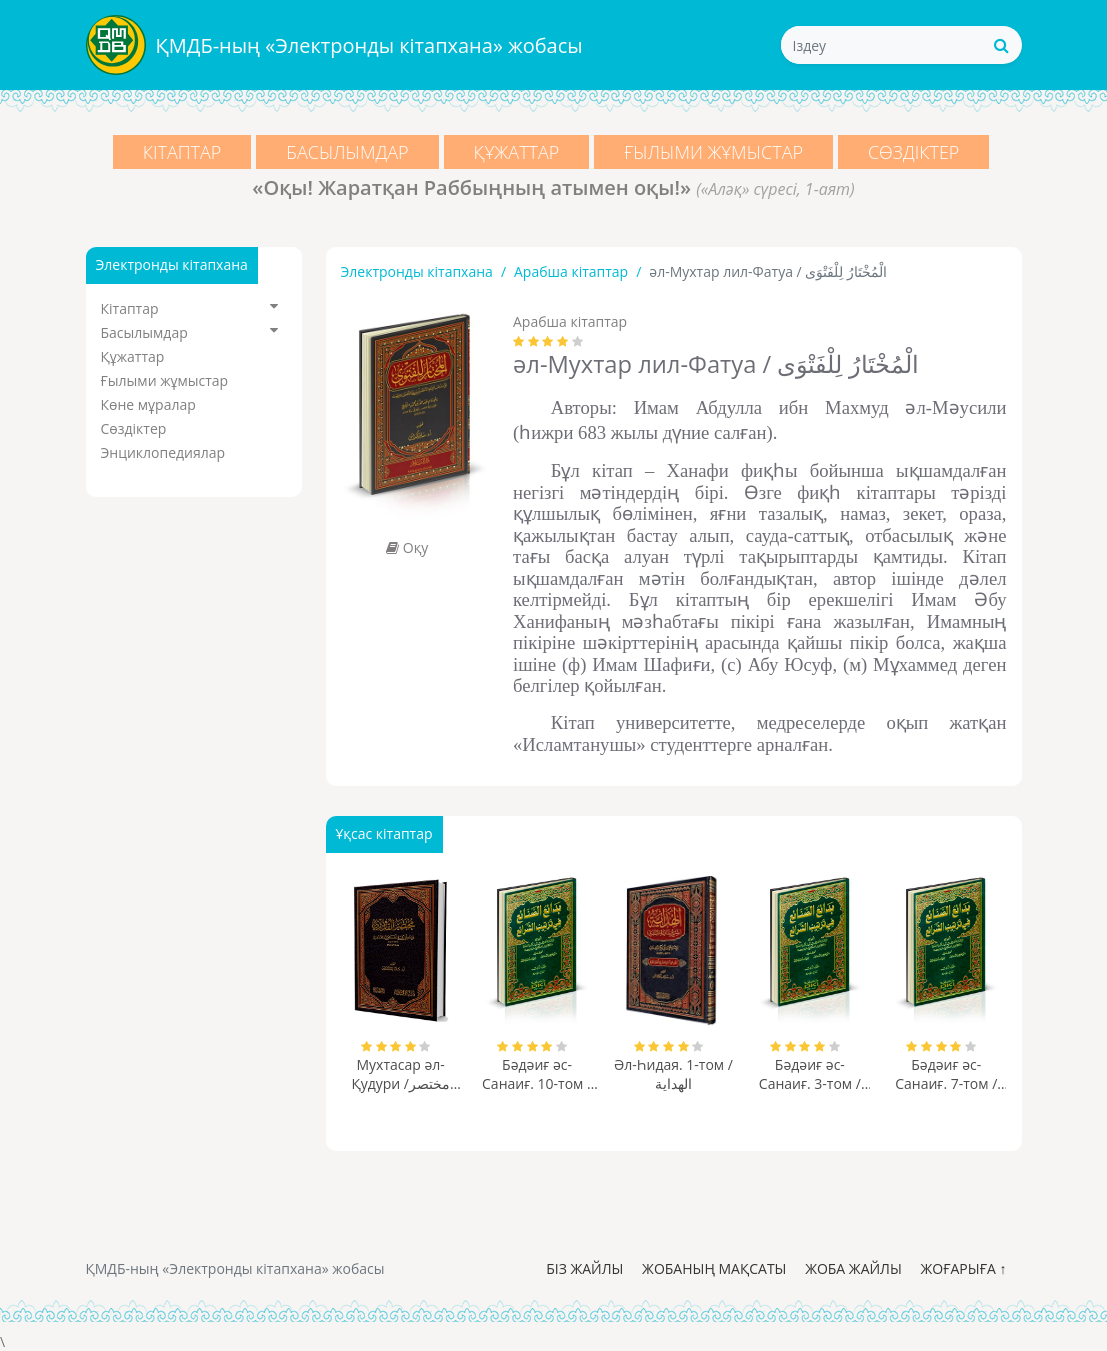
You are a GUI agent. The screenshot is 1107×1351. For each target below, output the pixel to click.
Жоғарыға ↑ (963, 1268)
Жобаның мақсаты (714, 1268)
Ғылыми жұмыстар (713, 152)
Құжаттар (517, 152)
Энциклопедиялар (163, 452)
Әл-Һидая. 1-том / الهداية (673, 1074)
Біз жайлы (584, 1268)
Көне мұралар (148, 404)
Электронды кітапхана (417, 271)
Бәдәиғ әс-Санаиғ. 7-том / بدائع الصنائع (946, 1074)
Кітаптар (181, 152)
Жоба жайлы (853, 1268)
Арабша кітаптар (571, 271)
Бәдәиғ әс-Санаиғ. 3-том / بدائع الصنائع (810, 1074)
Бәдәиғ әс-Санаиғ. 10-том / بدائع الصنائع (537, 1074)
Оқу (407, 547)
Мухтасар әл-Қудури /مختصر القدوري (400, 1074)
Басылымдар (347, 152)
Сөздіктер (914, 152)
